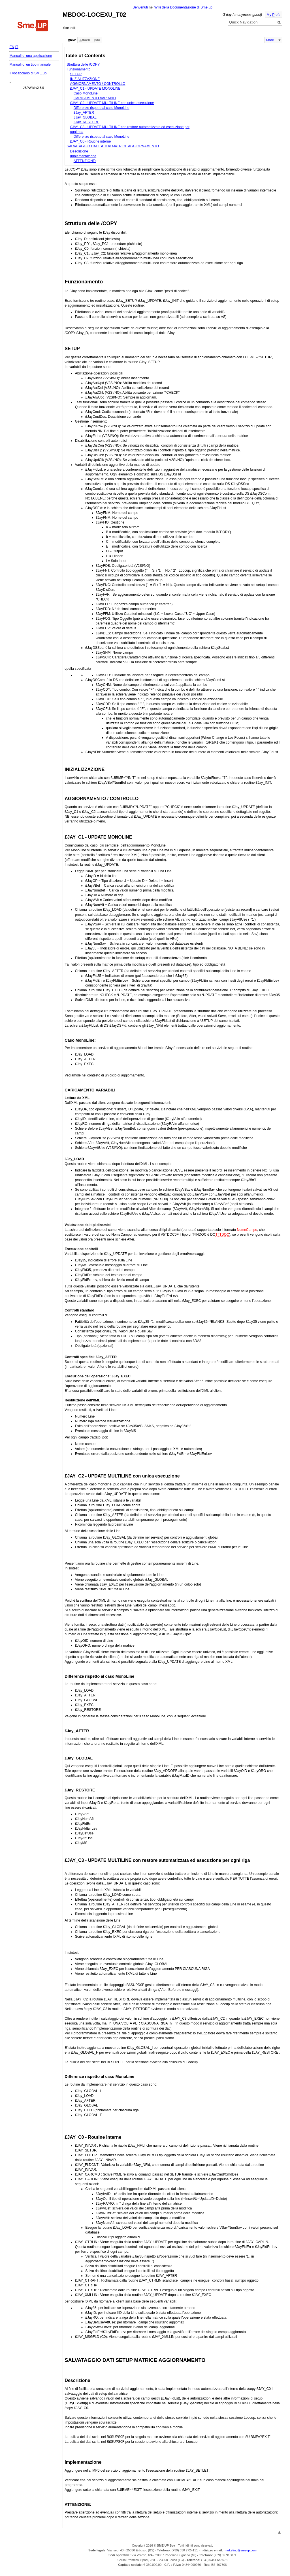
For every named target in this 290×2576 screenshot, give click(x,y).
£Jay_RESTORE (86, 122)
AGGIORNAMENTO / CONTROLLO (97, 84)
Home (32, 26)
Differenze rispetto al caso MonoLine (101, 108)
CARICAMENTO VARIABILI (95, 98)
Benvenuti (140, 7)
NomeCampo (247, 1230)
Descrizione (79, 151)
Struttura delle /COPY (83, 64)
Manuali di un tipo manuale (29, 64)
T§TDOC (222, 1235)
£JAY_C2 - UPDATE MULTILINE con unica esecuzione (112, 103)
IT (16, 47)
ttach (84, 40)
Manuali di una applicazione (30, 56)
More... (271, 40)
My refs (273, 15)
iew (71, 40)
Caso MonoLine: (86, 93)
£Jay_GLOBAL (85, 117)
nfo (97, 40)
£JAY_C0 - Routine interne (90, 141)
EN (11, 47)
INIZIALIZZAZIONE (85, 79)
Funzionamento (78, 69)
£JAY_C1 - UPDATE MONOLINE (95, 89)
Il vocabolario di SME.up (27, 73)
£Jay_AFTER (84, 113)
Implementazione (83, 156)
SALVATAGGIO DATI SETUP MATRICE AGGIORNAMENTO (113, 146)
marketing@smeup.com (240, 2550)
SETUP (76, 74)
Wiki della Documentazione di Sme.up (183, 7)
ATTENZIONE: (85, 161)
